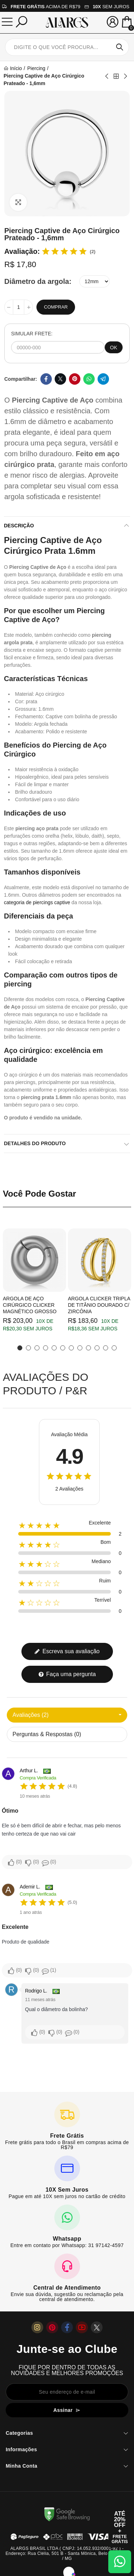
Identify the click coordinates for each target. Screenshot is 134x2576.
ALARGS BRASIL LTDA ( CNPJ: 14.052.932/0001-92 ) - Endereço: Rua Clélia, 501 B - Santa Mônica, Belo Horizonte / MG (66, 2553)
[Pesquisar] (21, 21)
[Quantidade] (18, 307)
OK (113, 347)
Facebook (46, 379)
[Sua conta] (112, 21)
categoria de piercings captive (37, 902)
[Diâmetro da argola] (94, 281)
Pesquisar (119, 47)
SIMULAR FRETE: (32, 333)
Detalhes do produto (35, 1143)
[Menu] (7, 21)
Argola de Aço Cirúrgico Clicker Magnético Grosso (29, 1305)
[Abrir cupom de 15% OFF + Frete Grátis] (119, 2527)
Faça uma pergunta (67, 1674)
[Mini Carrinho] (127, 22)
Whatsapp (89, 379)
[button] (20, 1347)
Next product (125, 76)
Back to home (116, 76)
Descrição (19, 525)
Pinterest (74, 379)
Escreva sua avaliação (67, 1651)
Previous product (107, 76)
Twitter (60, 379)
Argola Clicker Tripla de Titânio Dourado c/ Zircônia (99, 1305)
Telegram (103, 379)
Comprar (56, 307)
